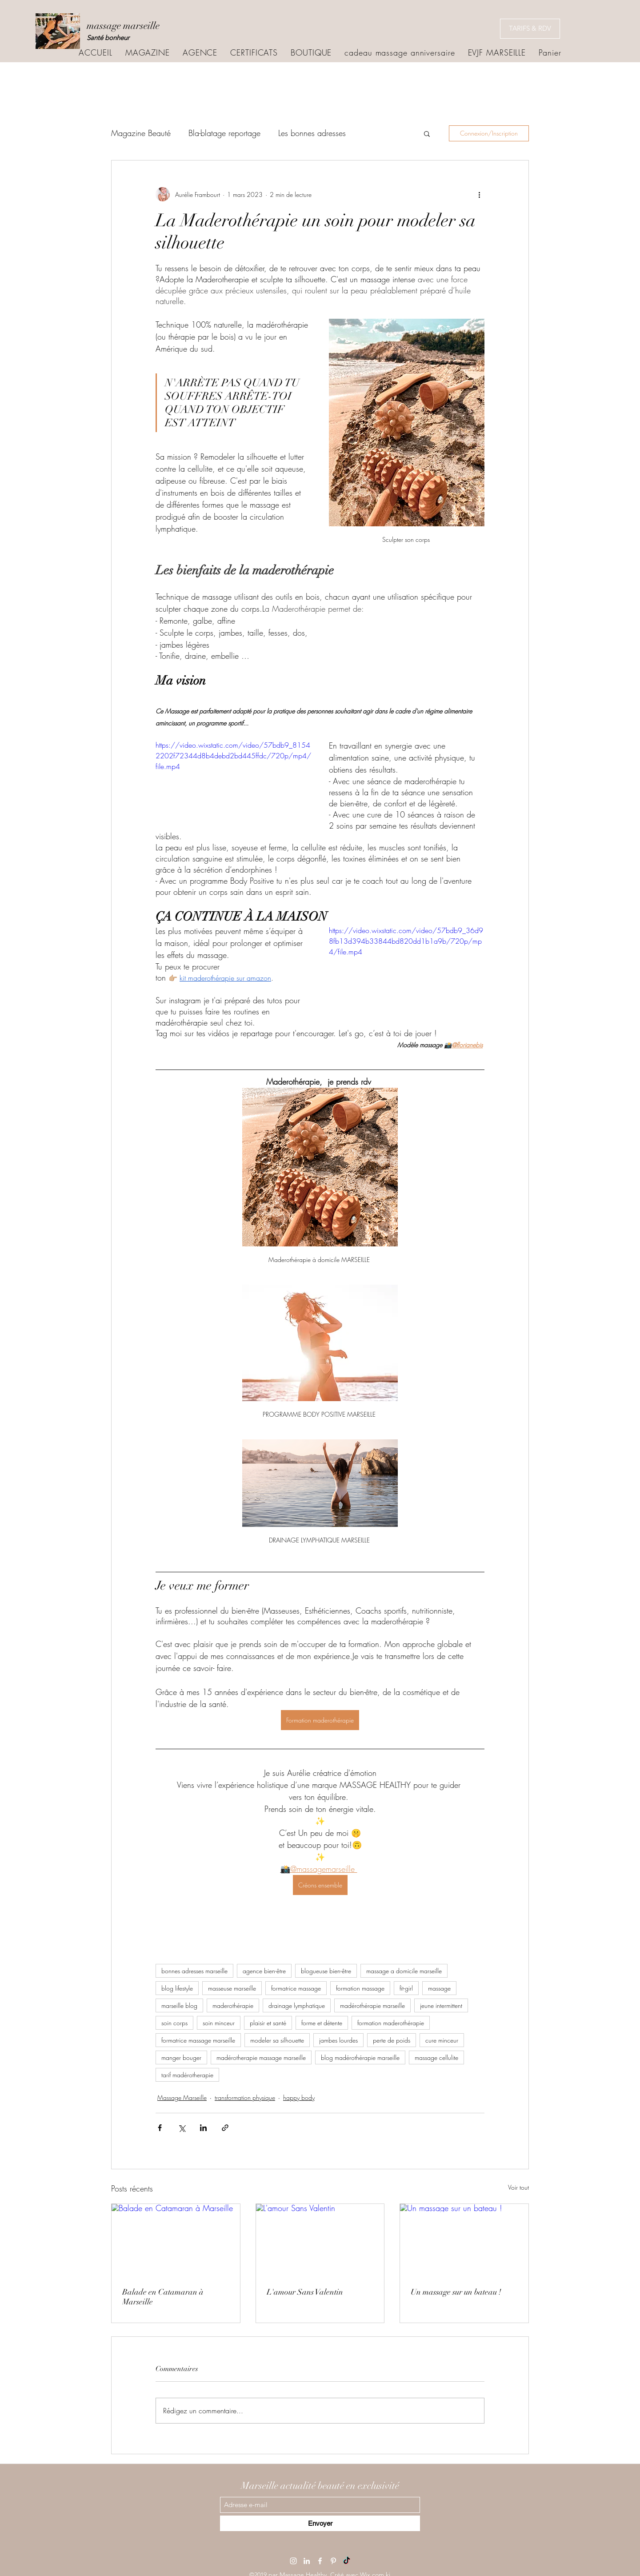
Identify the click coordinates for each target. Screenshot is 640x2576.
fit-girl (406, 1988)
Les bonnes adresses (312, 133)
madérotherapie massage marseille (261, 2057)
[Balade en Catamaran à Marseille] (176, 2240)
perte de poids (391, 2040)
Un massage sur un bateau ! (456, 2292)
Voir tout (518, 2187)
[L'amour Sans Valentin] (320, 2240)
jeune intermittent (441, 2005)
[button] (427, 133)
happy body (299, 2097)
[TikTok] (346, 2560)
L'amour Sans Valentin (305, 2292)
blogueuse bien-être (326, 1971)
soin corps (174, 2023)
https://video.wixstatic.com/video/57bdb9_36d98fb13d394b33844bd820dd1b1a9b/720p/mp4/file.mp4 (406, 941)
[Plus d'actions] (479, 194)
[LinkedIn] (306, 2560)
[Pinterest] (333, 2560)
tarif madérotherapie (187, 2075)
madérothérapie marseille (372, 2005)
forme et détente (321, 2023)
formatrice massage (296, 1988)
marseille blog (179, 2005)
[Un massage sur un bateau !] (464, 2240)
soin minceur (219, 2023)
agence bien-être (264, 1971)
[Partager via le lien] (225, 2127)
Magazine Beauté (141, 133)
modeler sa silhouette (277, 2040)
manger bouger (181, 2057)
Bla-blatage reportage (224, 133)
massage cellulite (436, 2057)
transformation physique (245, 2097)
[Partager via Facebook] (160, 2127)
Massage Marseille (182, 2097)
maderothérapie (232, 2005)
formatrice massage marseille (198, 2040)
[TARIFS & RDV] (530, 29)
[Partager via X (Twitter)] (181, 2127)
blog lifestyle (177, 1988)
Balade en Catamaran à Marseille (163, 2297)
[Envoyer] (320, 2523)
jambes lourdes (338, 2040)
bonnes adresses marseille (194, 1971)
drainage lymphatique (296, 2005)
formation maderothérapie (390, 2023)
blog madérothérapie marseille (360, 2057)
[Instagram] (293, 2560)
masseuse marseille (232, 1988)
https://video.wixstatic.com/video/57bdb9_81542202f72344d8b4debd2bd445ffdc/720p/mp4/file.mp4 (233, 755)
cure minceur (441, 2040)
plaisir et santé (268, 2023)
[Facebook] (320, 2560)
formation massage (360, 1988)
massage (439, 1988)
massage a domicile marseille (404, 1971)
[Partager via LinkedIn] (203, 2127)
